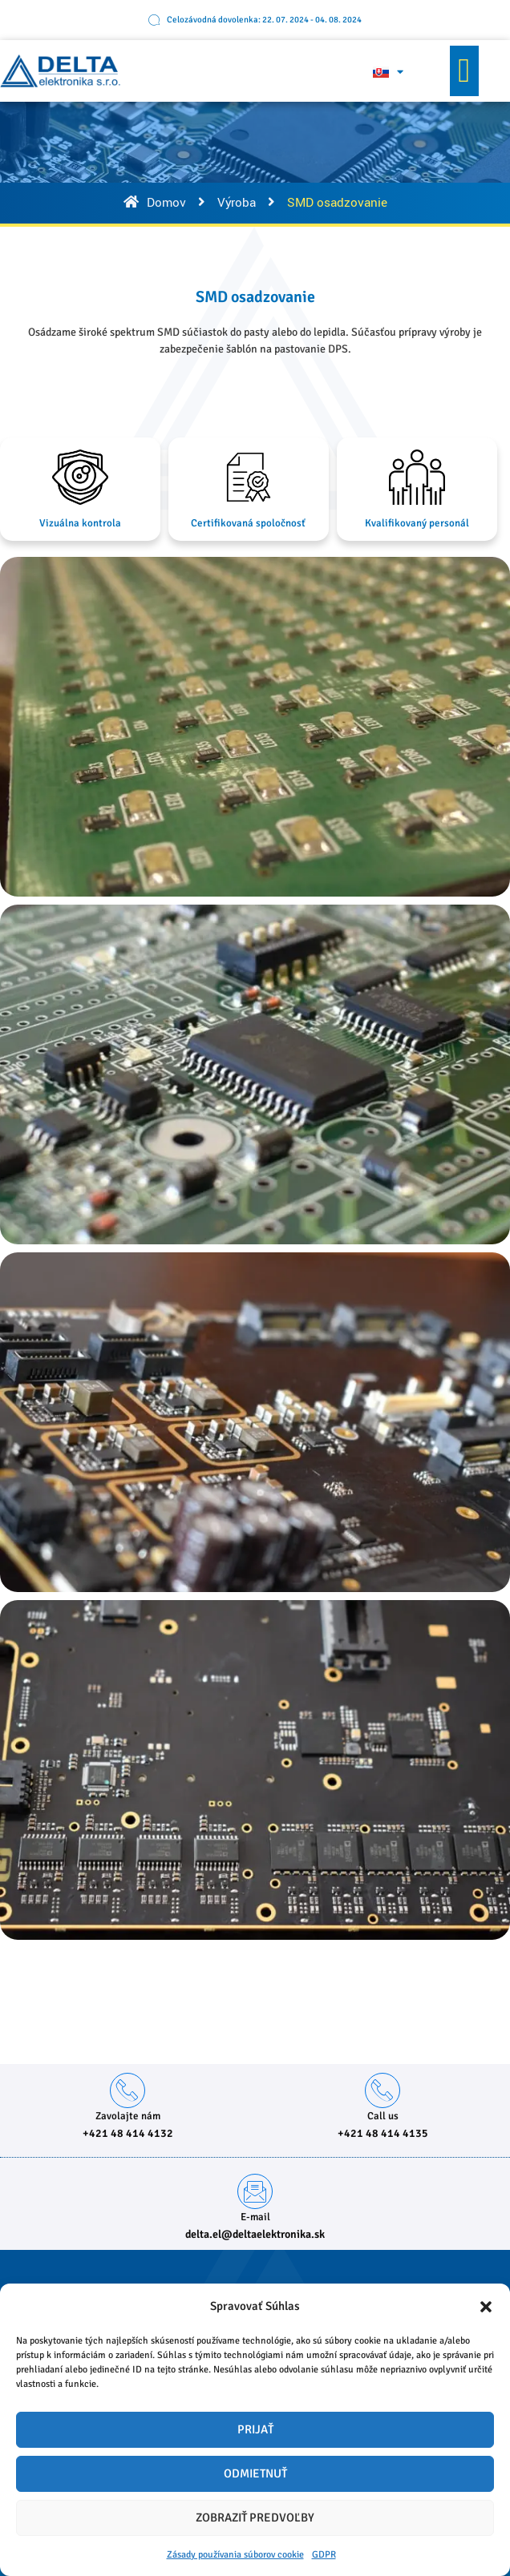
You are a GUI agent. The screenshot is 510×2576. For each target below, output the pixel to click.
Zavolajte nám (127, 2116)
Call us (383, 2116)
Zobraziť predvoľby (255, 2517)
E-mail (255, 2217)
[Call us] (382, 2090)
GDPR (324, 2555)
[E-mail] (255, 2191)
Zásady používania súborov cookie (235, 2555)
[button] (486, 2307)
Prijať (255, 2429)
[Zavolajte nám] (127, 2090)
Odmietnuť (255, 2473)
